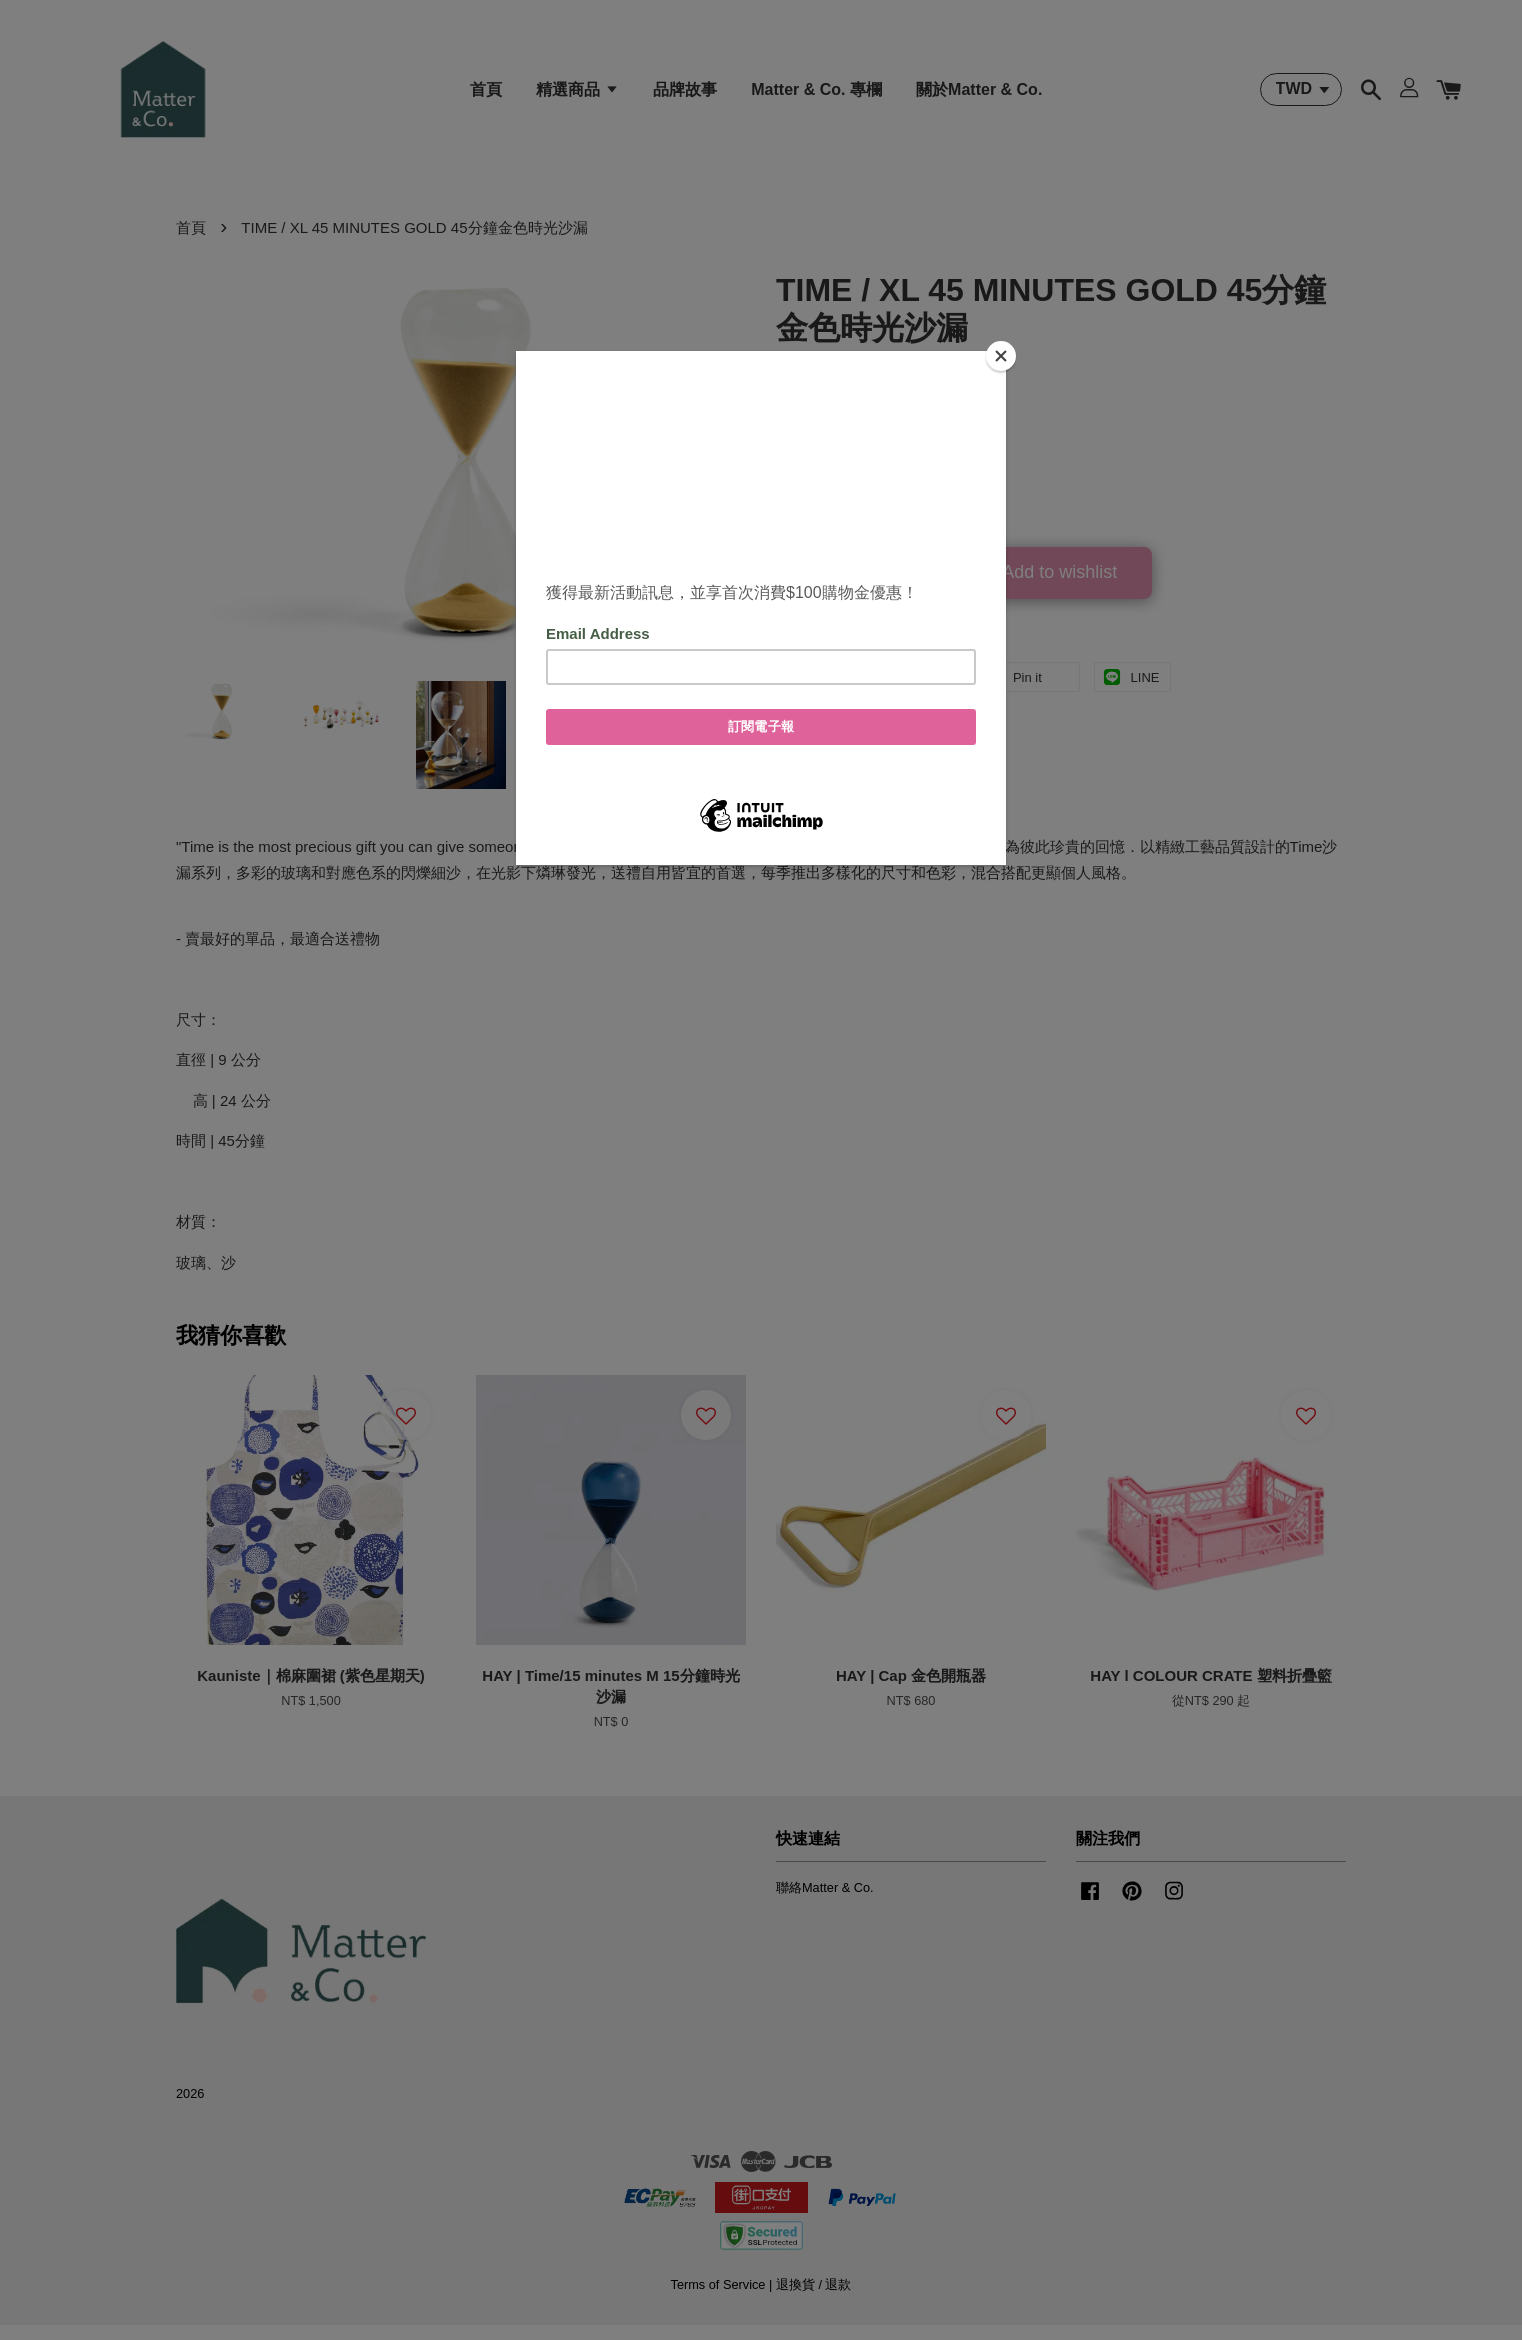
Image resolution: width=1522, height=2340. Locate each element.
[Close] (1001, 356)
